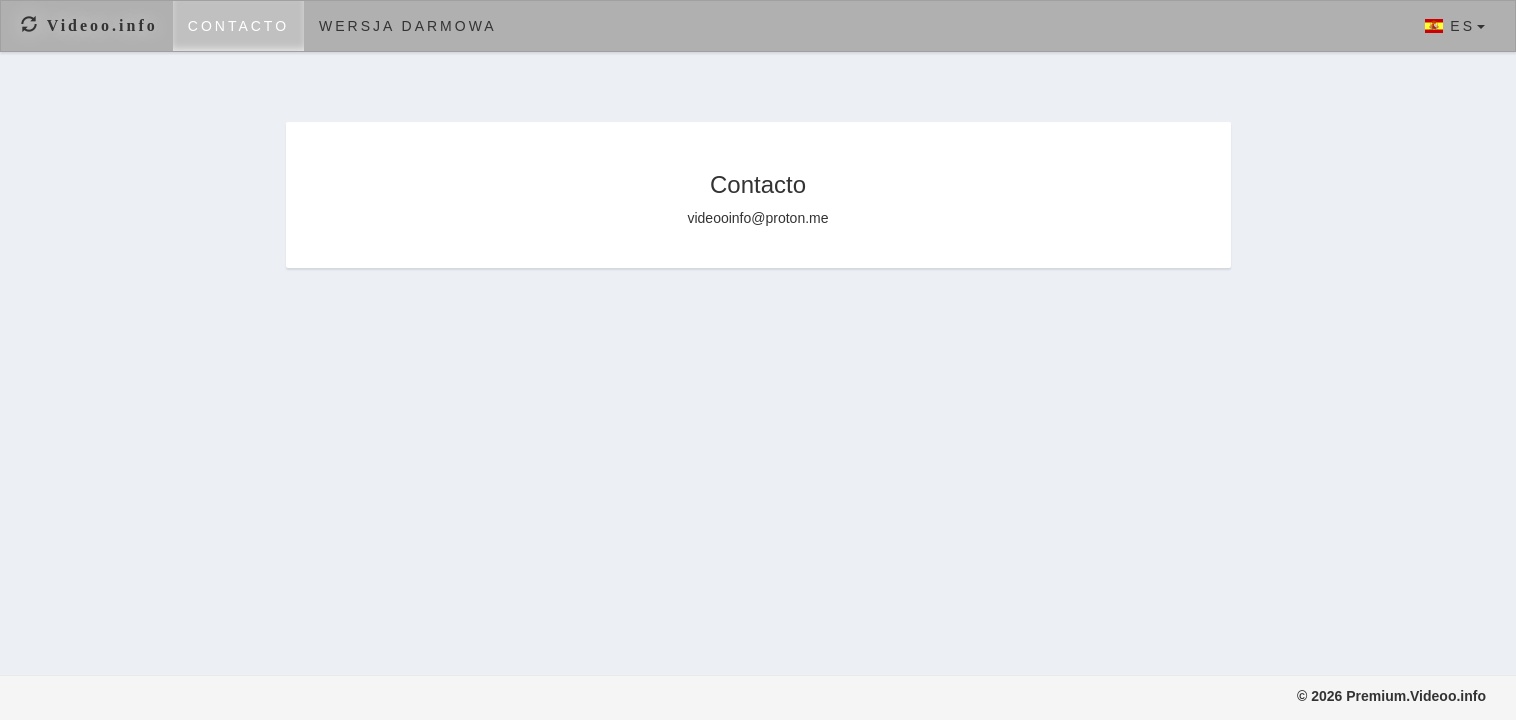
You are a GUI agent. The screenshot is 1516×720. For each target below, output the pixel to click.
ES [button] (1455, 26)
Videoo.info (89, 25)
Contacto (238, 26)
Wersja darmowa (408, 26)
